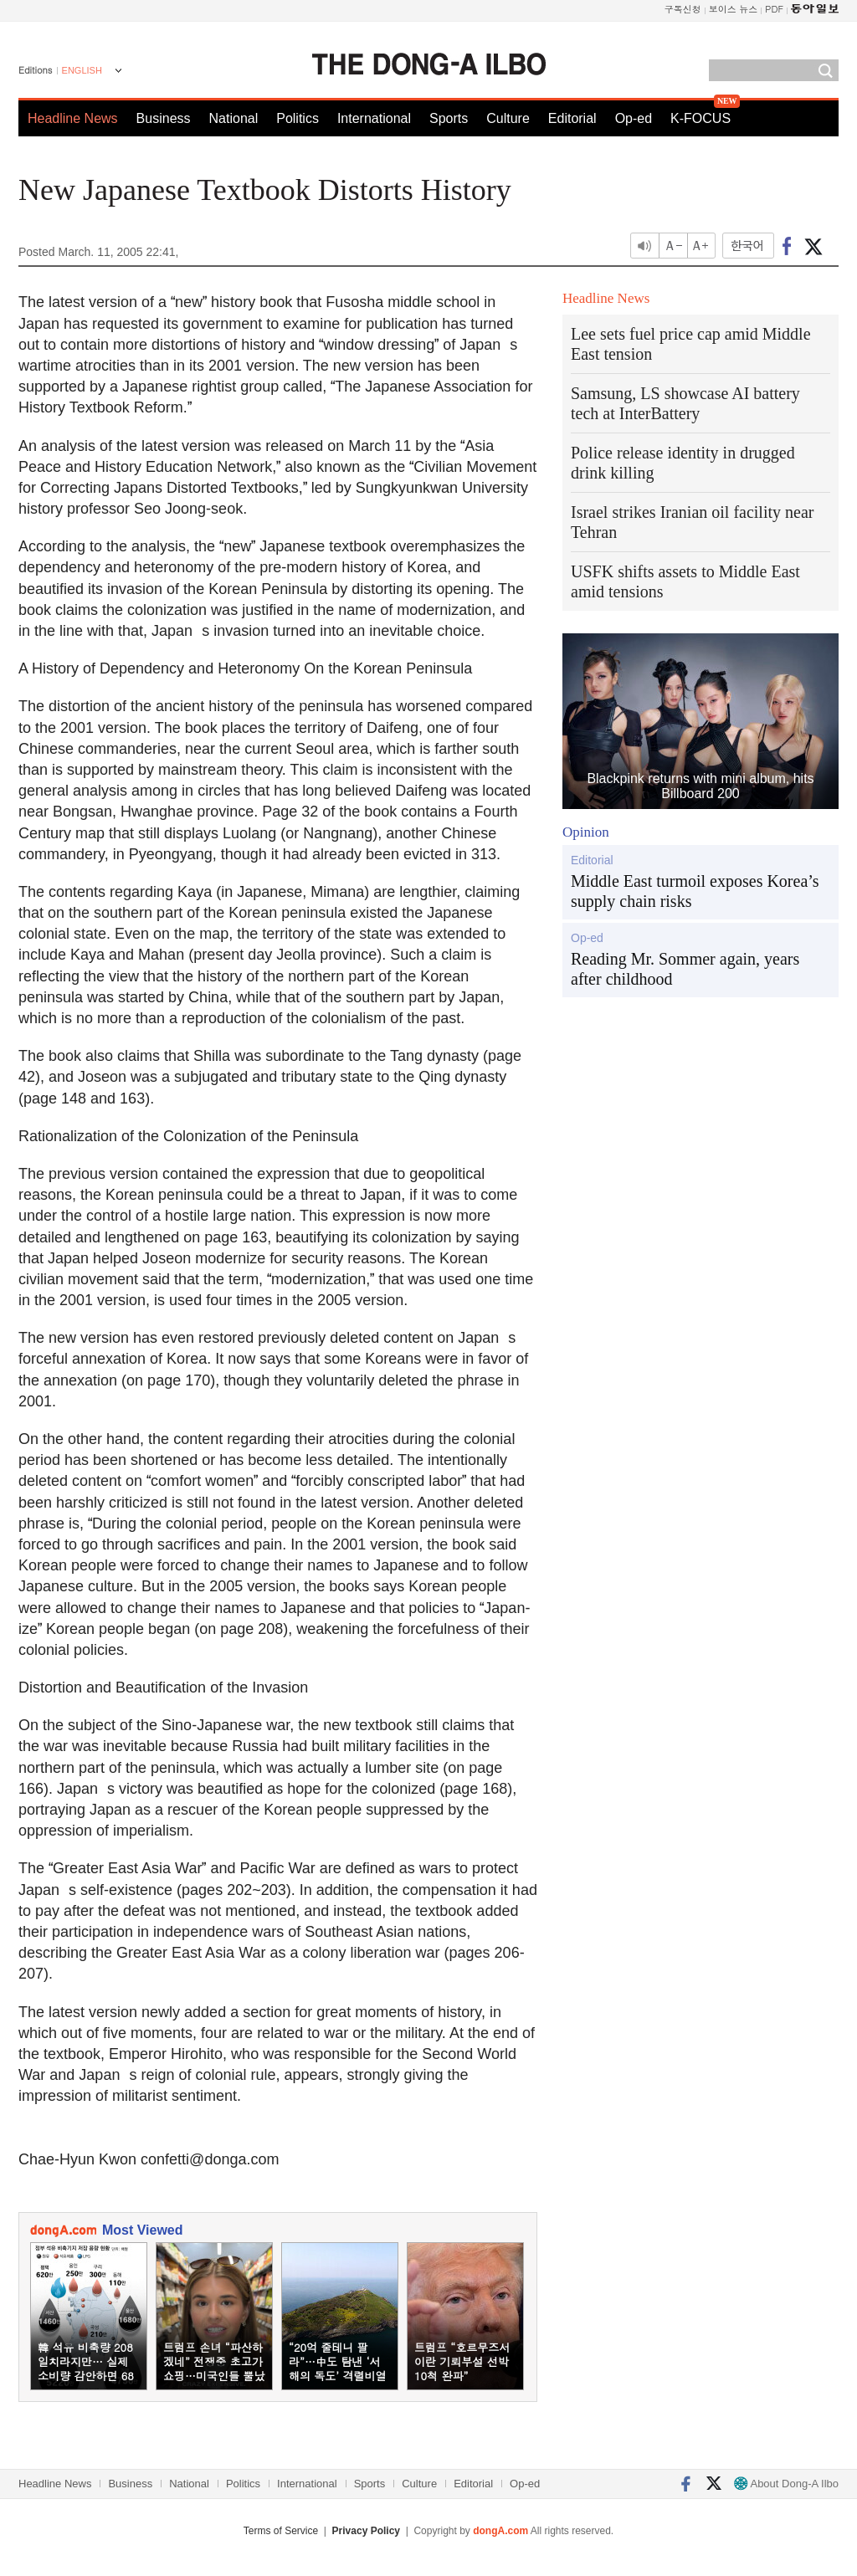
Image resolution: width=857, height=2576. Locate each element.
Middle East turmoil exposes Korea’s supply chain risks (695, 891)
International (374, 118)
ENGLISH (82, 70)
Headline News (73, 118)
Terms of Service (281, 2531)
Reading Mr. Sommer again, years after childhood (685, 969)
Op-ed (633, 118)
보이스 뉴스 (733, 9)
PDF (774, 9)
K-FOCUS (700, 118)
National (234, 118)
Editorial (572, 118)
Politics (297, 118)
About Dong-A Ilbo (786, 2483)
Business (163, 118)
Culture (508, 118)
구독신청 (683, 9)
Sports (448, 118)
